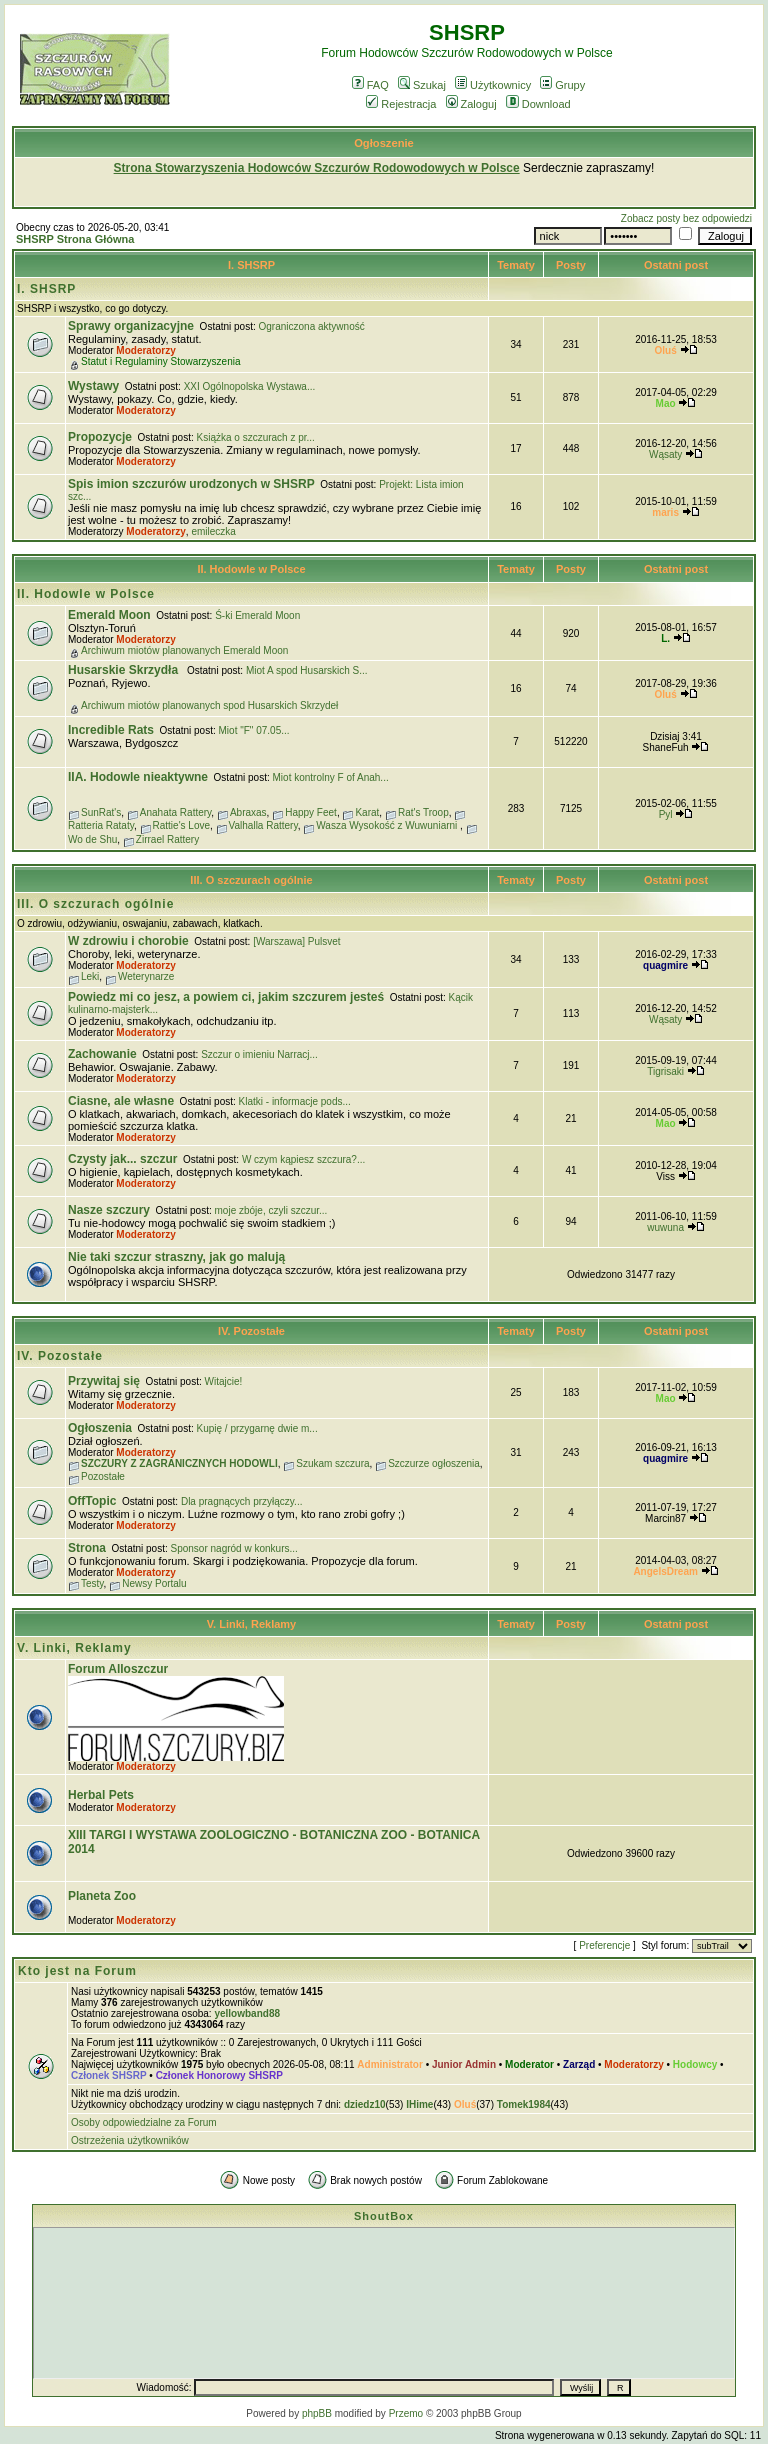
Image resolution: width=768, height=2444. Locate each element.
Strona (87, 1548)
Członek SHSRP (109, 2075)
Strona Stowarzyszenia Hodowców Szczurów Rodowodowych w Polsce (317, 168)
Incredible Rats (111, 730)
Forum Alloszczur (118, 1669)
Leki (90, 976)
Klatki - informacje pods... (295, 1101)
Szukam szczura (332, 1463)
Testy (92, 1583)
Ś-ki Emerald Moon (257, 615)
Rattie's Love (182, 825)
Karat (367, 812)
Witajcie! (224, 1381)
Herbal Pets (101, 1795)
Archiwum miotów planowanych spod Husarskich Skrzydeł (209, 705)
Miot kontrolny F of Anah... (331, 777)
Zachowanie (102, 1054)
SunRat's (101, 812)
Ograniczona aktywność (312, 326)
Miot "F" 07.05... (254, 730)
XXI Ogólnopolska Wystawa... (250, 386)
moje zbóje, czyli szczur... (271, 1210)
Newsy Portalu (154, 1583)
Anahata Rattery (176, 812)
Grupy (562, 85)
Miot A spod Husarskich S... (307, 670)
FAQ (370, 85)
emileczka (213, 531)
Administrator (390, 2064)
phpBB (317, 2413)
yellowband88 (247, 2013)
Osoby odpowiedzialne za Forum (144, 2122)
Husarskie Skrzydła (124, 670)
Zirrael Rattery (167, 839)
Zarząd (579, 2064)
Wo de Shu (92, 839)
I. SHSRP (251, 265)
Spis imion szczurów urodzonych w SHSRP (191, 484)
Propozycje (100, 437)
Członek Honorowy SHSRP (219, 2075)
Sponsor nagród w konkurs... (234, 1548)
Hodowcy (695, 2064)
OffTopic (92, 1501)
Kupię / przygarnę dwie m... (257, 1428)
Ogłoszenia (100, 1428)
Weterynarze (146, 976)
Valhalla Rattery (263, 825)
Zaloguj (471, 104)
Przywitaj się (104, 1381)
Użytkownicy (493, 85)
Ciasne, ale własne (121, 1101)
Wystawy (93, 386)
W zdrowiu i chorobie (128, 941)
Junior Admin (464, 2064)
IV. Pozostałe (251, 1331)
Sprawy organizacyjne (131, 326)
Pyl (666, 814)
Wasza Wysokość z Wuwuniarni (388, 825)
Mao (666, 403)
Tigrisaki (665, 1071)
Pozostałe (103, 1476)
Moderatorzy (145, 350)
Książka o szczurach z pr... (256, 437)
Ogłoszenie (384, 143)
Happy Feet (311, 812)
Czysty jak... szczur (122, 1159)
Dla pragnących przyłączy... (242, 1501)
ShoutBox (384, 2216)
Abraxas (248, 812)
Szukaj (422, 85)
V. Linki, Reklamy (252, 1624)
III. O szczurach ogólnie (251, 880)
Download (538, 104)
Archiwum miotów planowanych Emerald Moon (184, 650)
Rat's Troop (423, 812)
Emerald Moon (109, 615)
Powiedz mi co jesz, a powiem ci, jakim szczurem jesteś (226, 997)
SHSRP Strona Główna (75, 239)
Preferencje (604, 1945)
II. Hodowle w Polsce (251, 569)
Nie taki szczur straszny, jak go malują (176, 1257)
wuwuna (665, 1227)
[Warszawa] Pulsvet (296, 941)
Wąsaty (665, 454)
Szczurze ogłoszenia (434, 1463)
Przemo (406, 2413)
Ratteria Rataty (101, 825)
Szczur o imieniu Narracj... (259, 1054)
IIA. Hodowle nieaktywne (138, 777)
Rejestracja (401, 104)
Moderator (529, 2064)
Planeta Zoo (102, 1896)
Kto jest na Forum (77, 1971)
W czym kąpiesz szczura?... (303, 1159)
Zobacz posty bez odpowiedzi (686, 218)
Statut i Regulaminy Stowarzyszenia (161, 361)
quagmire (665, 965)
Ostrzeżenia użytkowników (130, 2140)
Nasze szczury (109, 1210)
